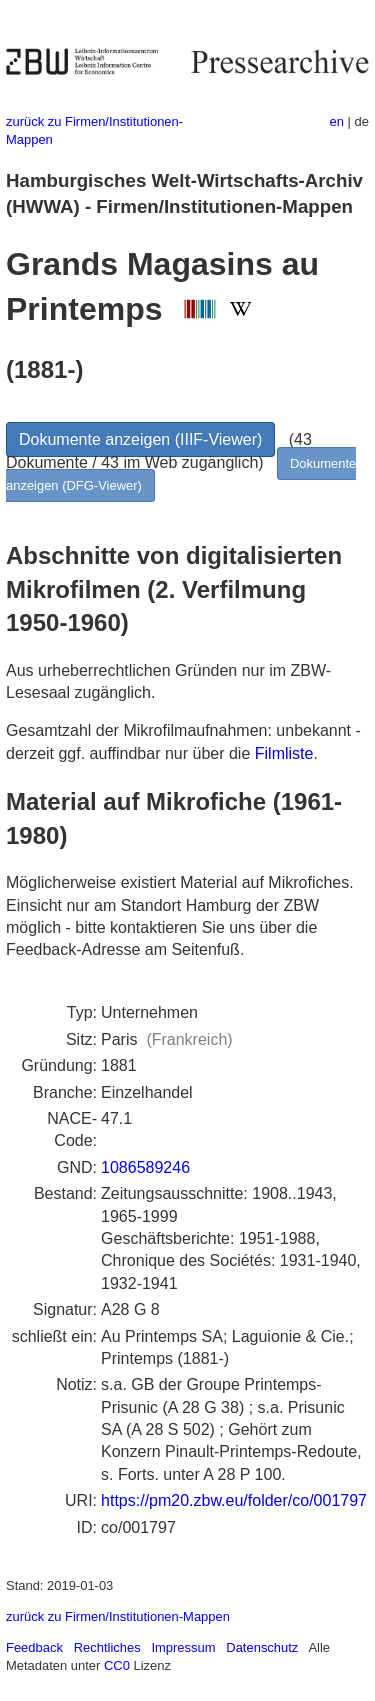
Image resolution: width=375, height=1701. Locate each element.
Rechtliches (107, 1647)
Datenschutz (262, 1647)
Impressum (183, 1647)
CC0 (117, 1665)
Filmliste (284, 753)
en (337, 121)
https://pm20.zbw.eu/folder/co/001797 (234, 1500)
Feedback (34, 1647)
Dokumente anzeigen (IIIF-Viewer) (140, 439)
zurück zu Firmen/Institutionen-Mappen (118, 1616)
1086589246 (145, 1167)
